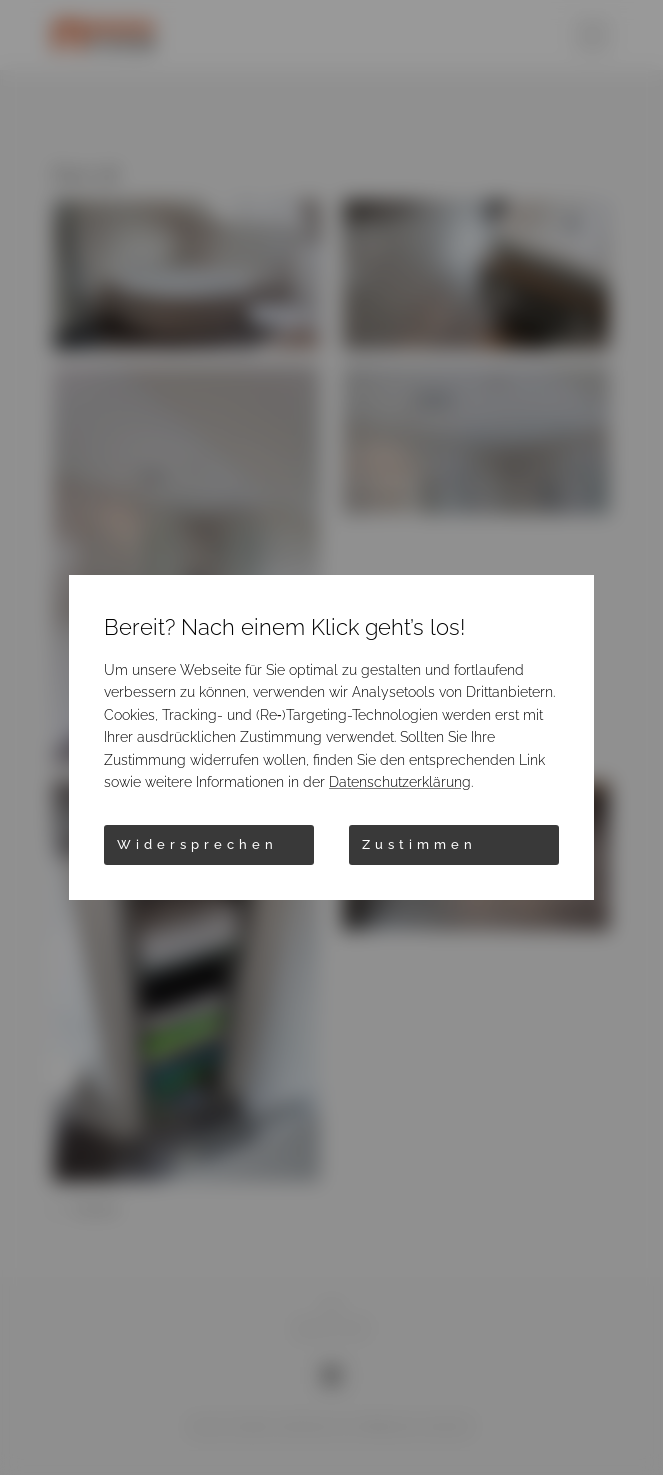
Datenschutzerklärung (400, 782)
